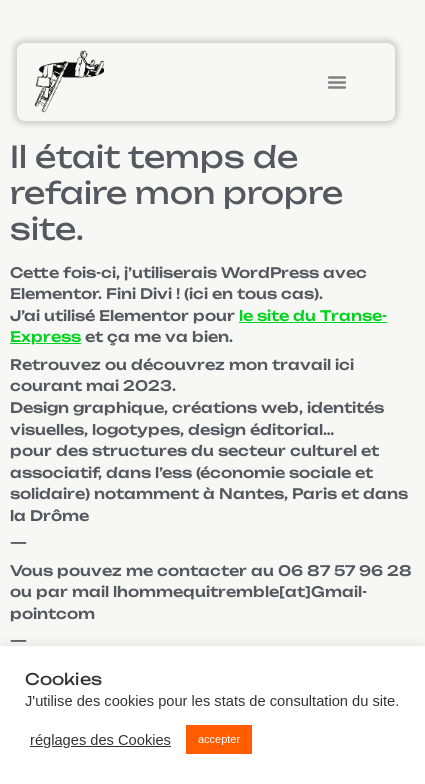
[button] (337, 82)
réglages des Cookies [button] (100, 740)
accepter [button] (219, 739)
